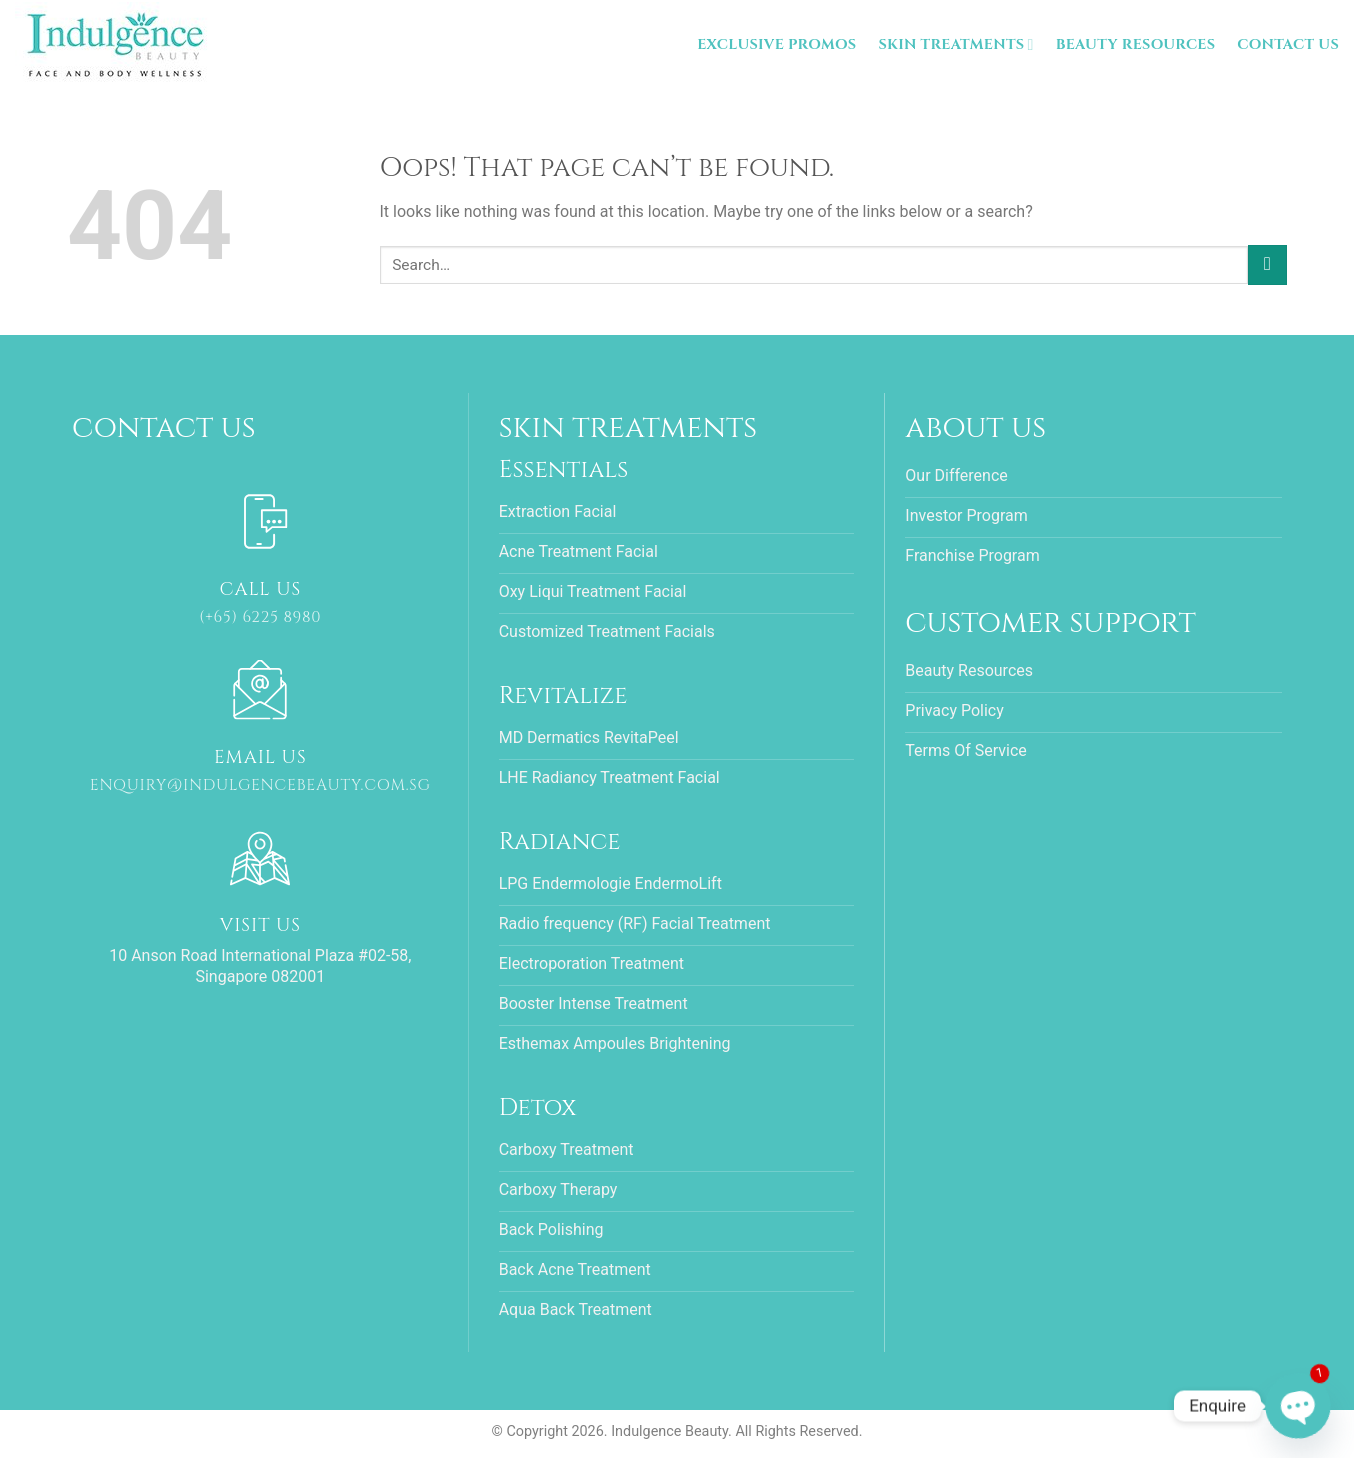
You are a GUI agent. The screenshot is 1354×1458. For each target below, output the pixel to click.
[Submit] (1267, 264)
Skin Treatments (955, 45)
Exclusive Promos (776, 44)
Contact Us (1288, 44)
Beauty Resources (1136, 44)
